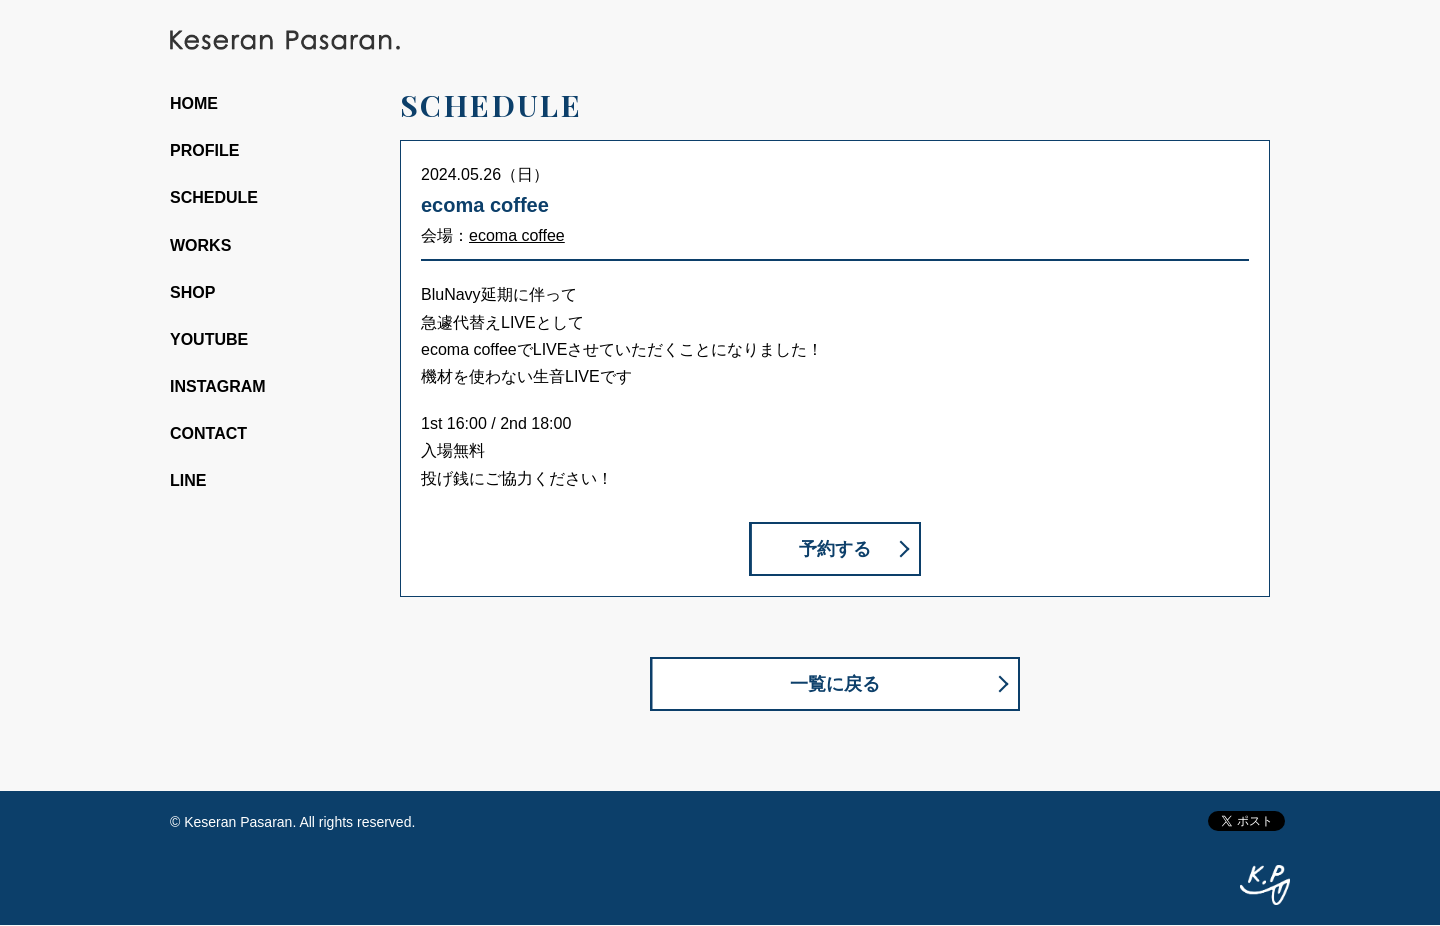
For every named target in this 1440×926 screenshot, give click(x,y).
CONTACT (208, 433)
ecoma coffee (517, 235)
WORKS (200, 245)
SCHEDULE (214, 197)
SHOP (192, 292)
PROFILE (204, 150)
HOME (194, 103)
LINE (188, 480)
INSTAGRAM (218, 386)
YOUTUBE (209, 339)
